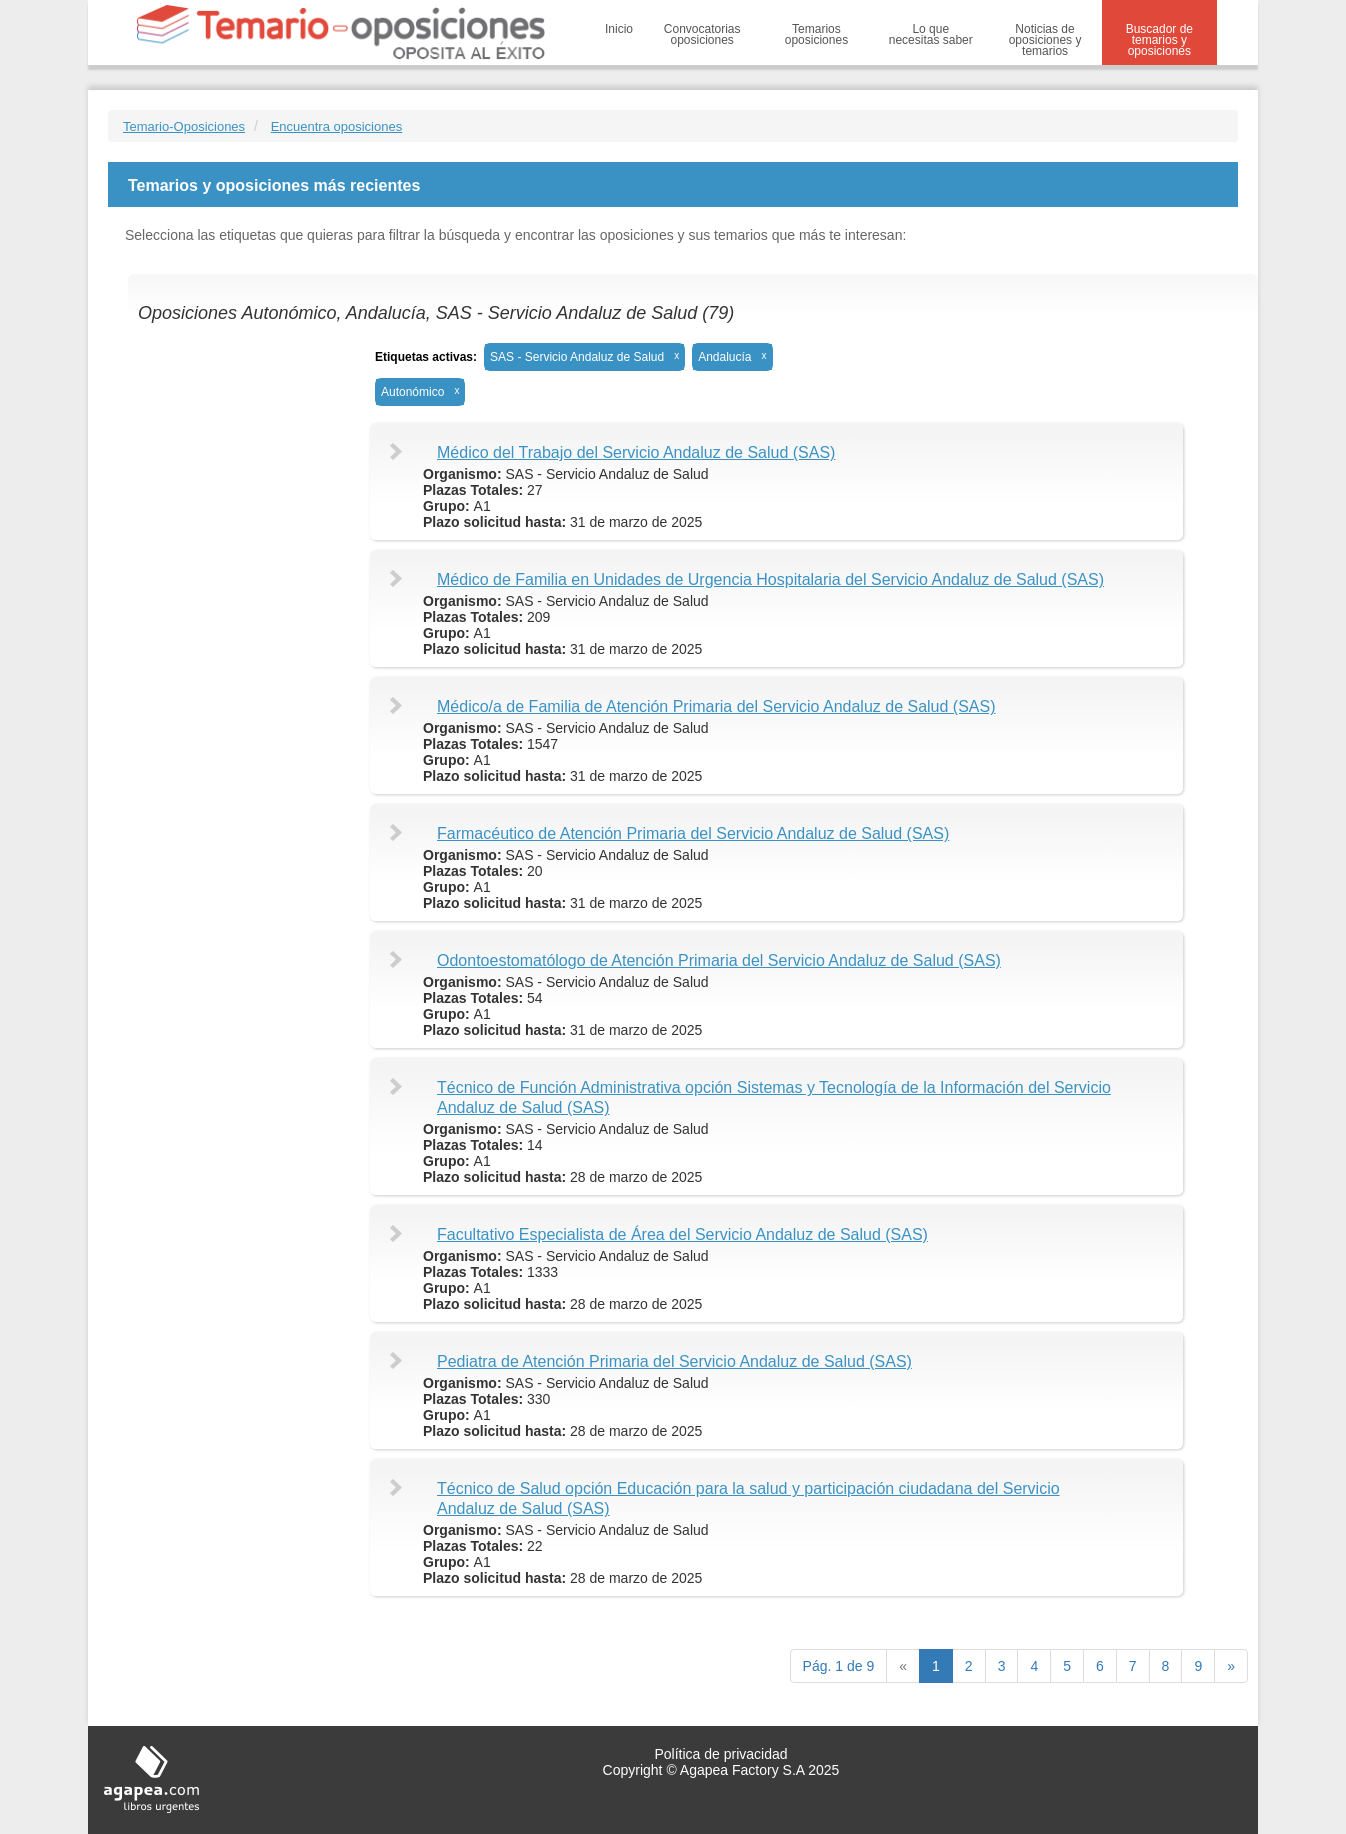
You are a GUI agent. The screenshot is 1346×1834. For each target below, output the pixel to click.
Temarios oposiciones (816, 34)
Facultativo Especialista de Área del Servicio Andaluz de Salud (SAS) (682, 1234)
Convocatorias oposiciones (702, 34)
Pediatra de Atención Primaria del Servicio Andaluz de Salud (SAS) (674, 1361)
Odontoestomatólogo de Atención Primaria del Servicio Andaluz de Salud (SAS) (719, 960)
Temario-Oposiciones (184, 126)
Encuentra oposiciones (337, 126)
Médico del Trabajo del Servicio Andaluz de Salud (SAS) (636, 452)
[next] (1231, 1666)
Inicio (619, 29)
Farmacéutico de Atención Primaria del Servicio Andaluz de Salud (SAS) (693, 833)
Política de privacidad (720, 1754)
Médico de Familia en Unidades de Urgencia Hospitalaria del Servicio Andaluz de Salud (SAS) (770, 579)
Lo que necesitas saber (931, 34)
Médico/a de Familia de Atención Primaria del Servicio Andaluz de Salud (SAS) (716, 706)
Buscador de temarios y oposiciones (1159, 40)
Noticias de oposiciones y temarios (1045, 40)
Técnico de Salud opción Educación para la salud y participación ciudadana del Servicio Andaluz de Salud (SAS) (748, 1498)
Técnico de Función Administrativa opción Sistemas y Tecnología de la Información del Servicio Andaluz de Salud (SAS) (774, 1097)
